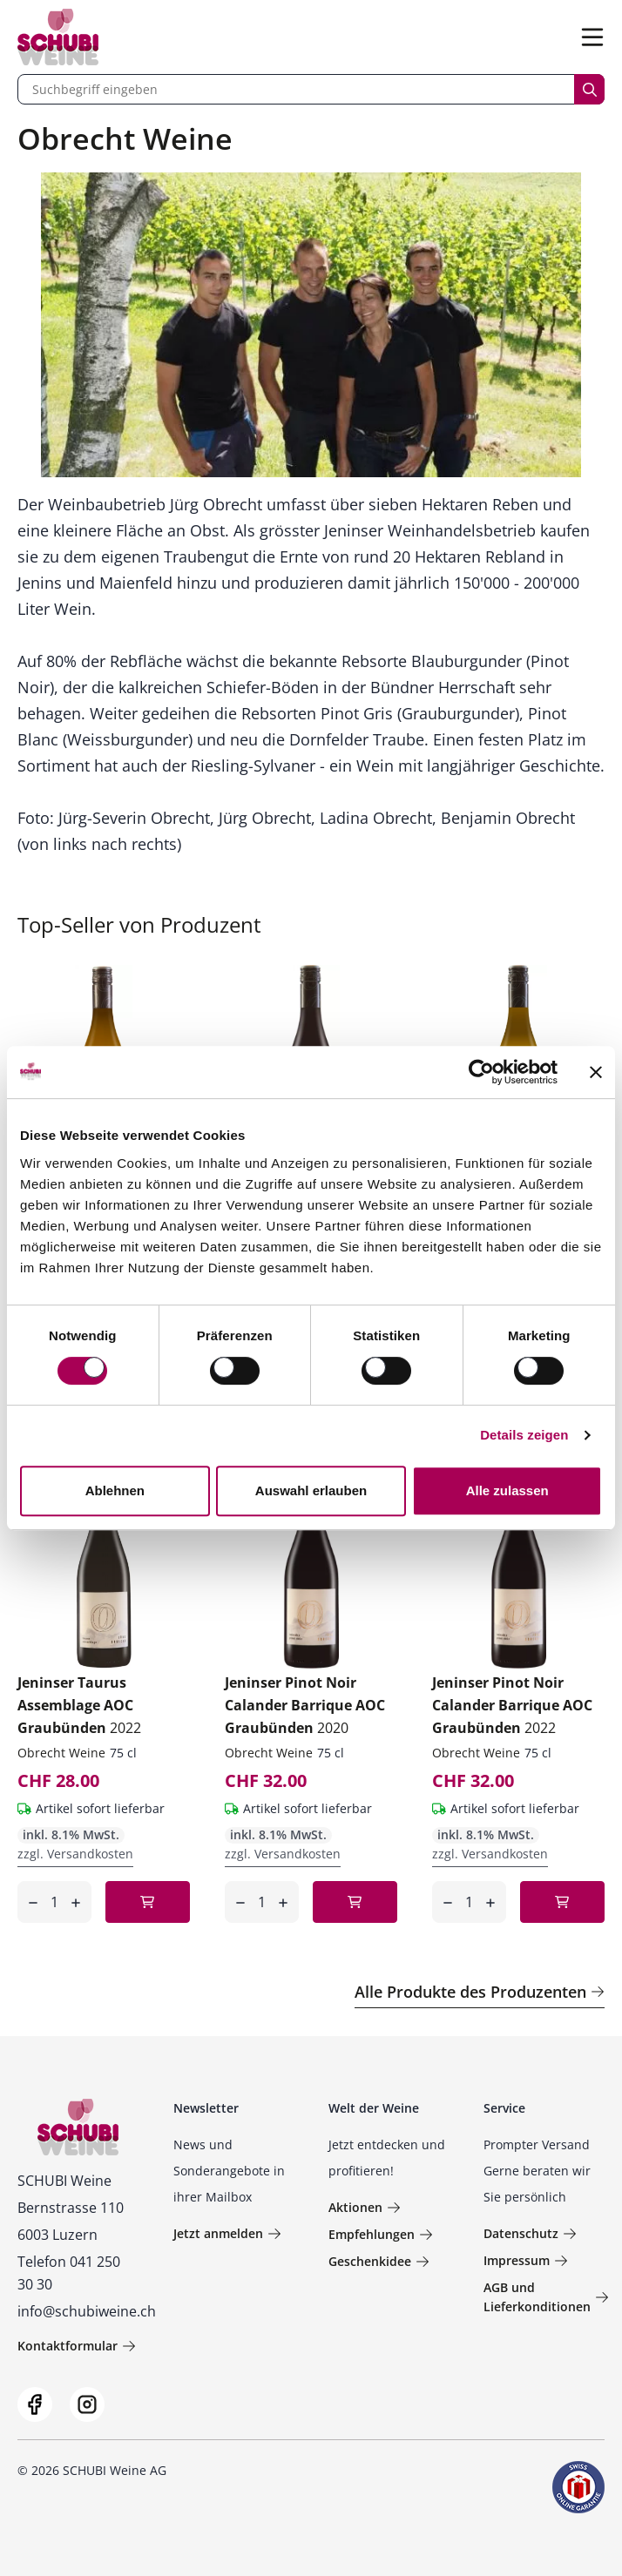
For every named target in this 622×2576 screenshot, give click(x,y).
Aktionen (364, 2207)
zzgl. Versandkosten (75, 1853)
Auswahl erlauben (311, 1490)
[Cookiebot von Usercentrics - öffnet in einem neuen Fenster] (481, 1072)
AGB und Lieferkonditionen (546, 2297)
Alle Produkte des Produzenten (480, 1991)
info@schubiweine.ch (86, 2311)
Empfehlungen (380, 2234)
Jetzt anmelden (227, 2233)
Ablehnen (115, 1490)
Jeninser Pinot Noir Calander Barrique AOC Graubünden (305, 1705)
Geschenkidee (378, 2261)
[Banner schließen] (596, 1072)
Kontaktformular (76, 2345)
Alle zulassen (507, 1490)
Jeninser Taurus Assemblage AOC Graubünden (79, 1705)
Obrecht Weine (61, 1752)
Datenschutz (530, 2233)
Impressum (525, 2260)
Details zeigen (524, 1434)
